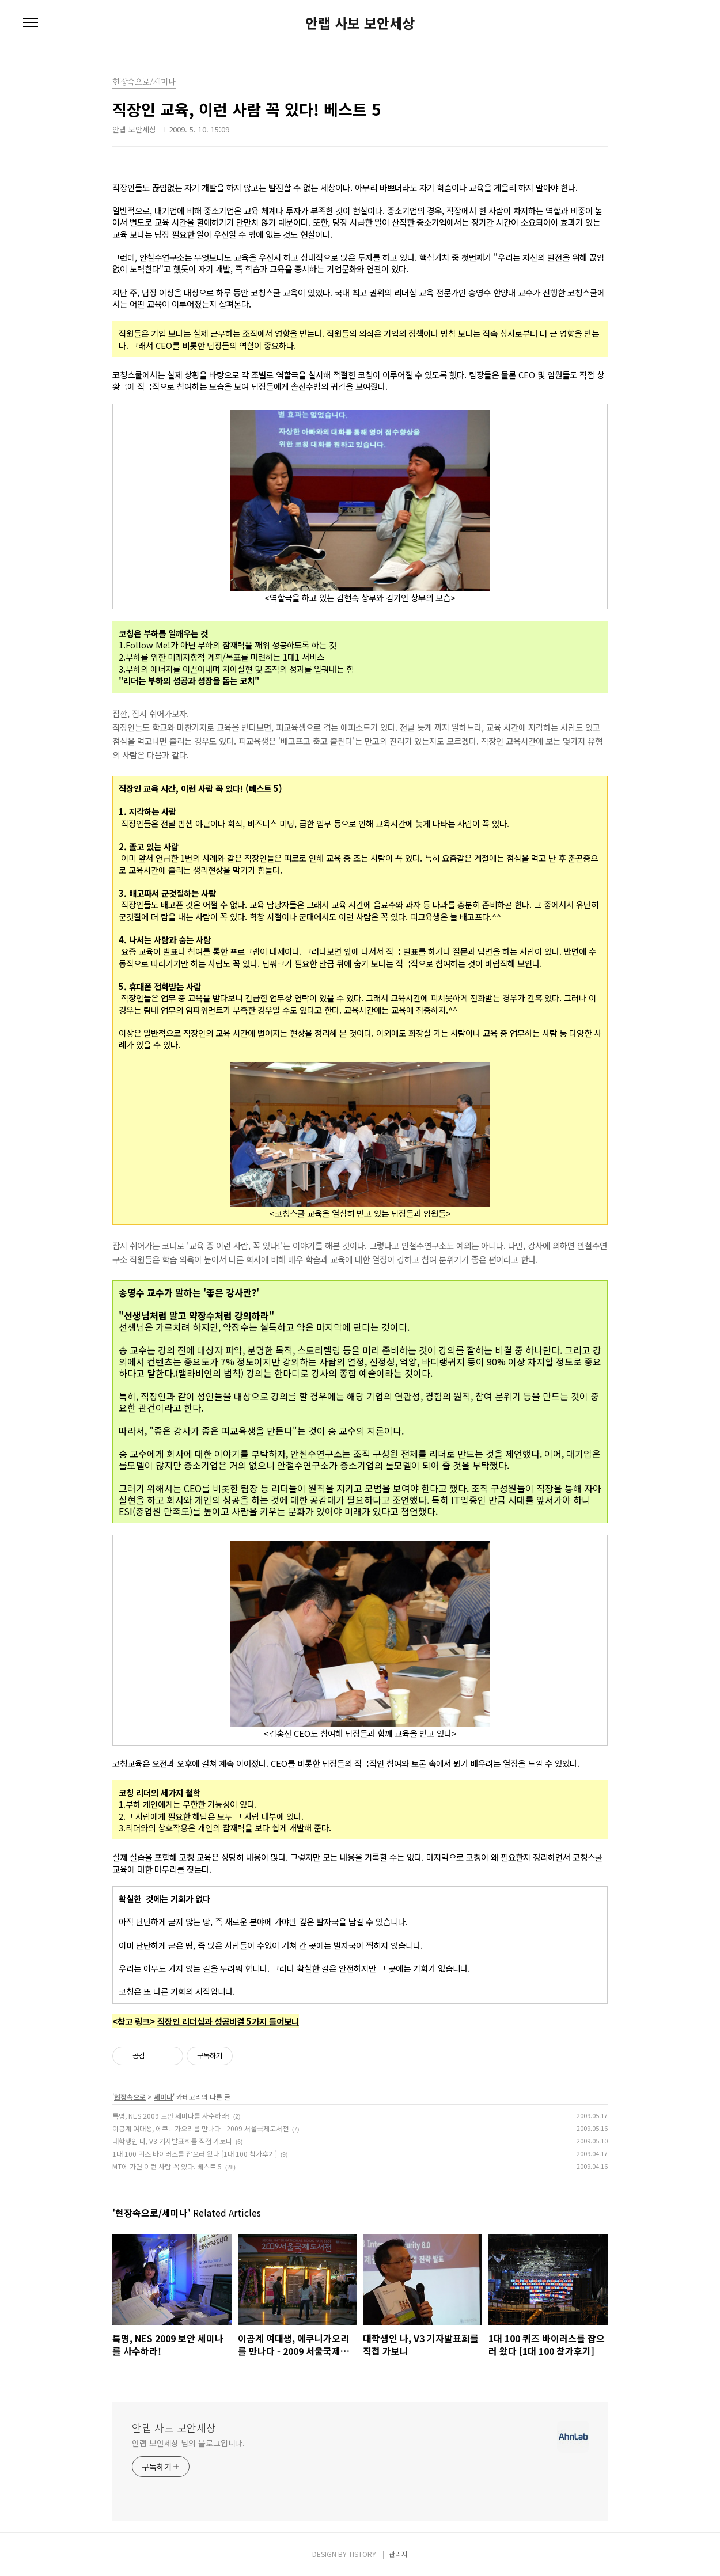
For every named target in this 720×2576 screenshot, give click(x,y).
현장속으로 (130, 2096)
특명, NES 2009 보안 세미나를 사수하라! (171, 2115)
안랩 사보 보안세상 (360, 23)
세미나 (163, 2096)
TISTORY (362, 2554)
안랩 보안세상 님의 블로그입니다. (188, 2443)
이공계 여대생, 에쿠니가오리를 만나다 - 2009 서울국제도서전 (200, 2128)
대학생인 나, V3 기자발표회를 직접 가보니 (172, 2141)
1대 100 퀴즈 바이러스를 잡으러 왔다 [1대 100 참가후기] (194, 2153)
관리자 (398, 2554)
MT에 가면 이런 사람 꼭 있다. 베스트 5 (167, 2166)
